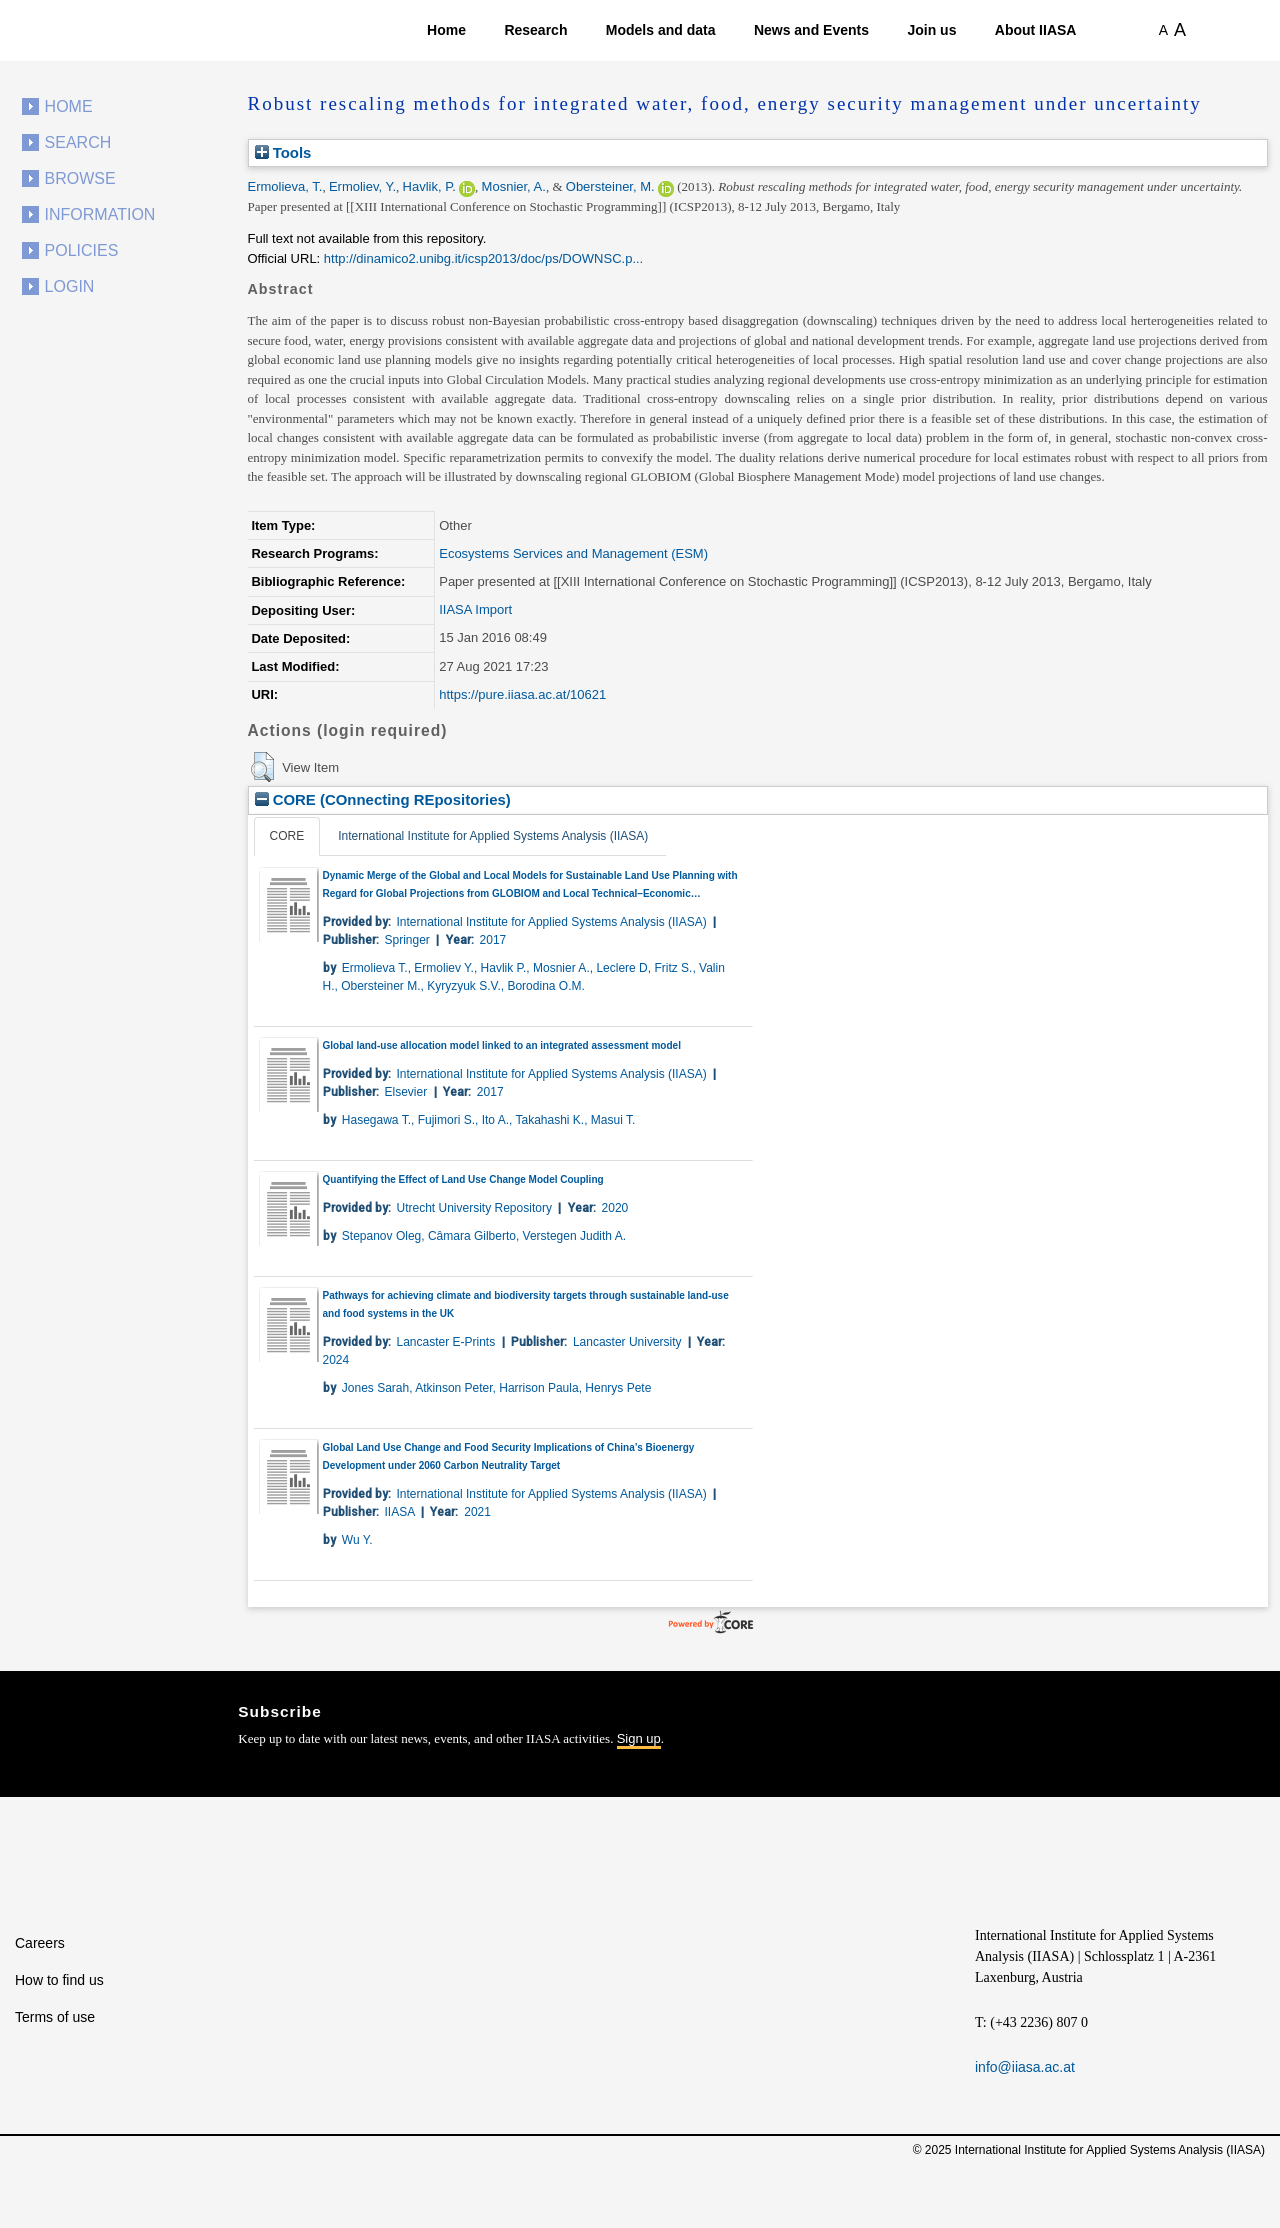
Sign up (639, 1738)
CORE (287, 836)
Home (446, 30)
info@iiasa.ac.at (1025, 2067)
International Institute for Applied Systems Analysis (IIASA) (493, 836)
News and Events (811, 30)
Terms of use (55, 2017)
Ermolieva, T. (285, 186)
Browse (80, 178)
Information (100, 214)
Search (78, 142)
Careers (40, 1943)
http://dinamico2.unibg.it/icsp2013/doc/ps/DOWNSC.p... (483, 258)
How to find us (59, 1980)
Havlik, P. (429, 186)
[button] (262, 767)
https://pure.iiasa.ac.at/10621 (522, 694)
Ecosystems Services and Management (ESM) (573, 553)
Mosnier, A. (514, 186)
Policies (82, 250)
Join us (931, 30)
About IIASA (1036, 30)
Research (535, 30)
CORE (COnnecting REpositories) (383, 799)
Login (70, 286)
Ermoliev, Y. (362, 186)
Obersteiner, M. (610, 186)
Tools (283, 152)
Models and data (661, 30)
